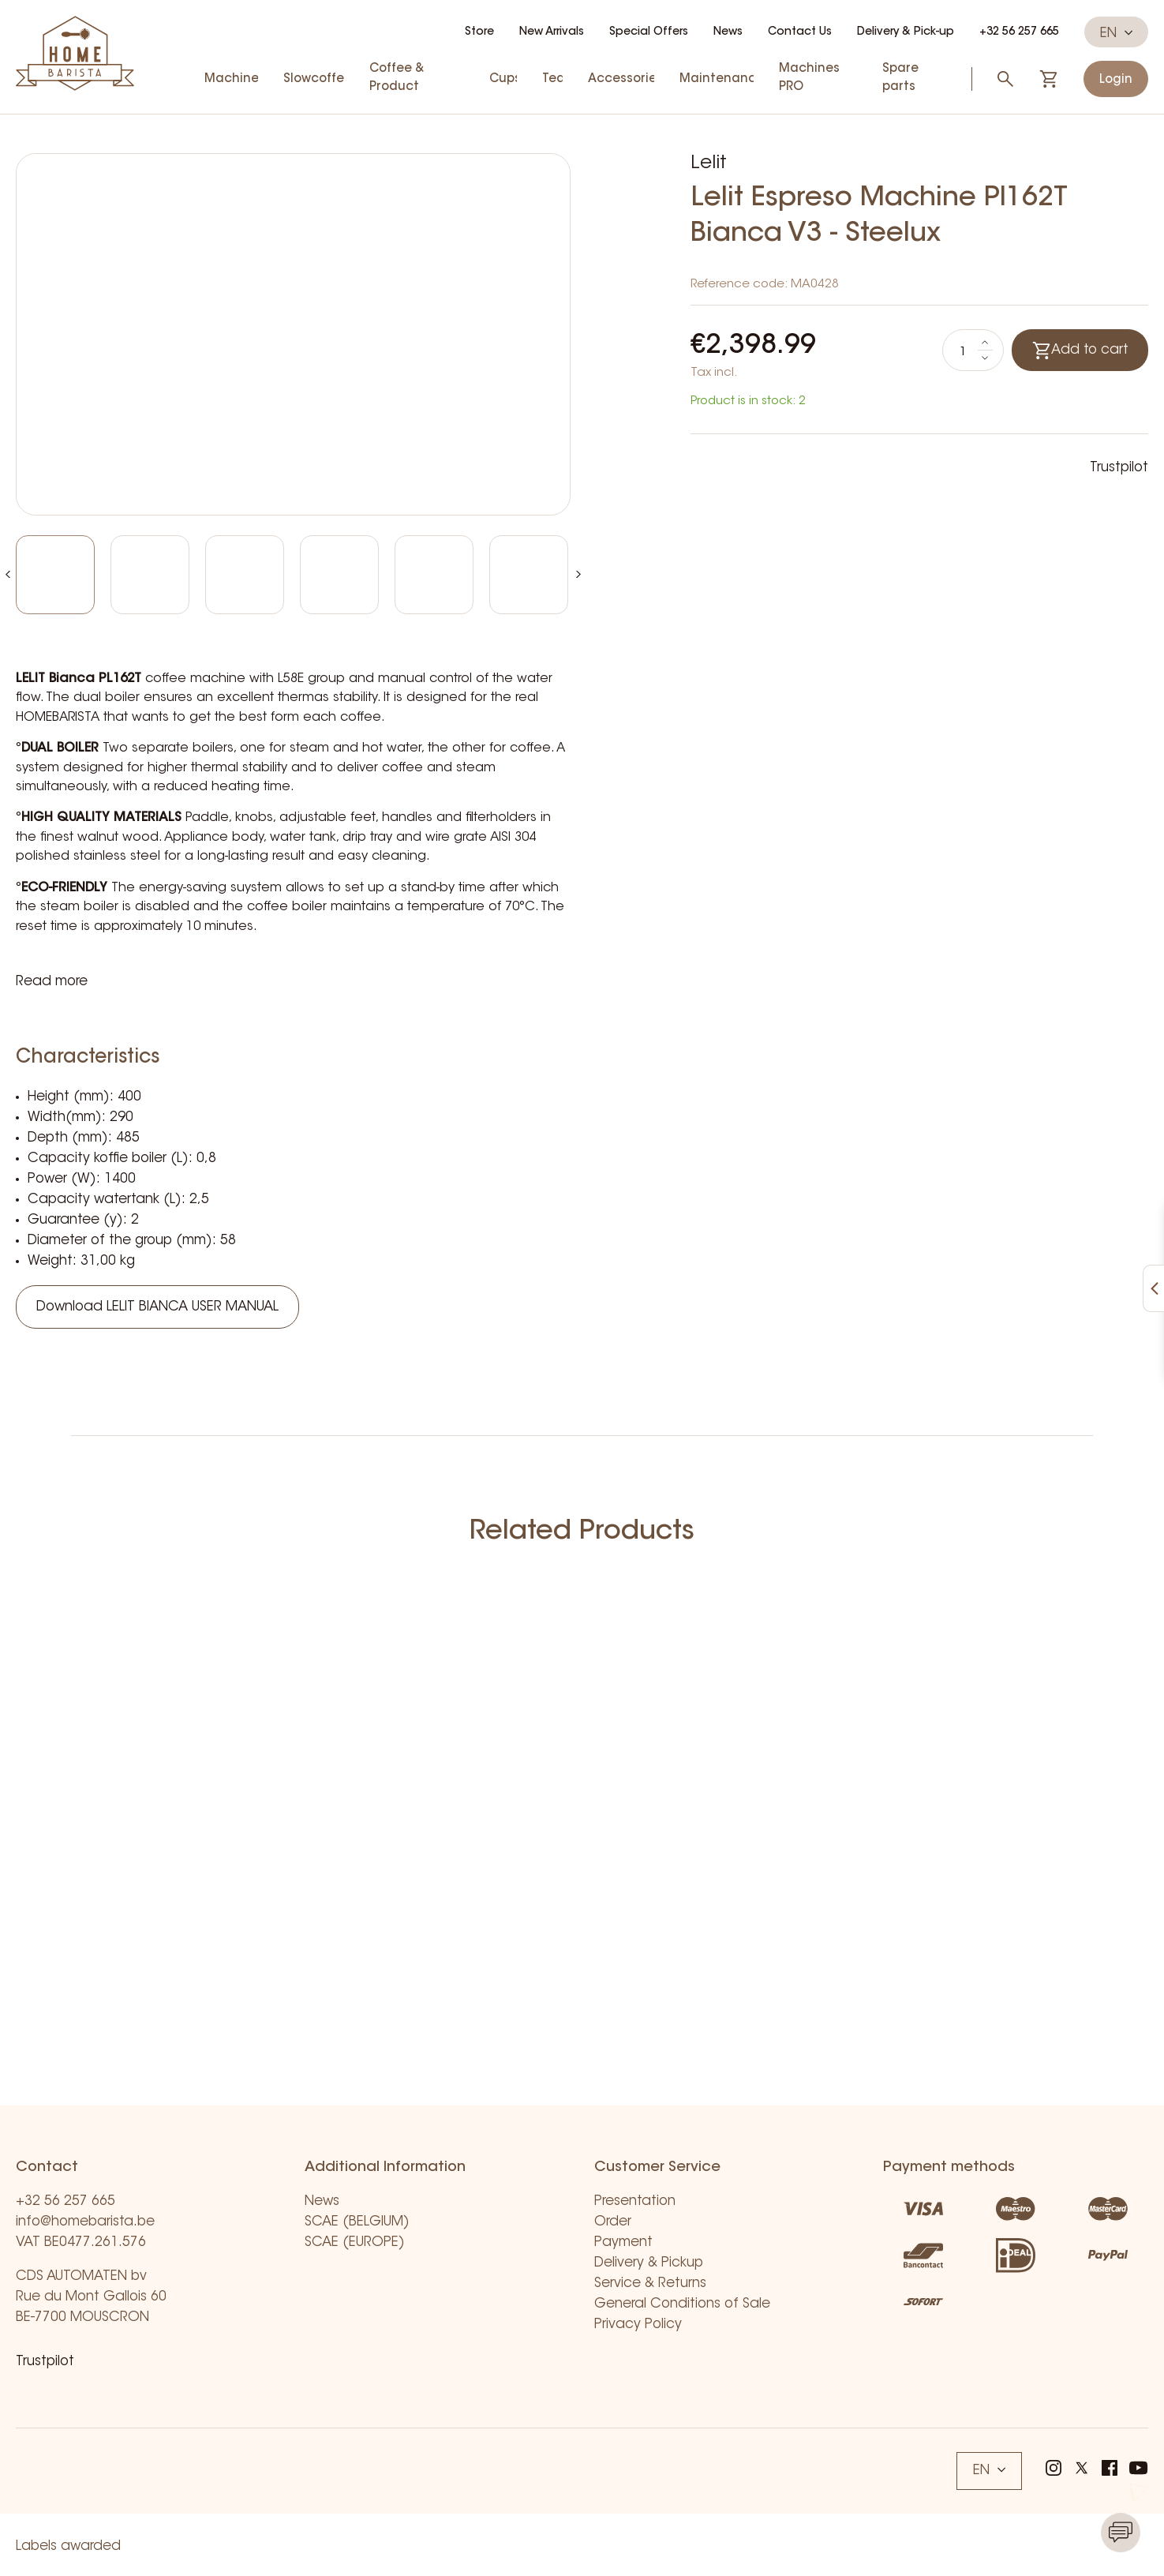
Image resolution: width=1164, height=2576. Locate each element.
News (728, 32)
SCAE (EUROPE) (355, 2242)
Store (479, 32)
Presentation (635, 2201)
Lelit (709, 163)
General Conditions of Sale (682, 2304)
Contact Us (800, 32)
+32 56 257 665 (1019, 32)
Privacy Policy (638, 2324)
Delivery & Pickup (648, 2263)
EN (1116, 33)
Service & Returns (650, 2283)
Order (612, 2222)
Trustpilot (1119, 467)
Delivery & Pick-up (905, 32)
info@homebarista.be (85, 2222)
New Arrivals (551, 32)
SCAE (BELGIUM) (357, 2222)
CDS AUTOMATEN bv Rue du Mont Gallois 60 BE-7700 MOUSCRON (91, 2297)
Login (1115, 80)
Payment (623, 2242)
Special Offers (648, 32)
